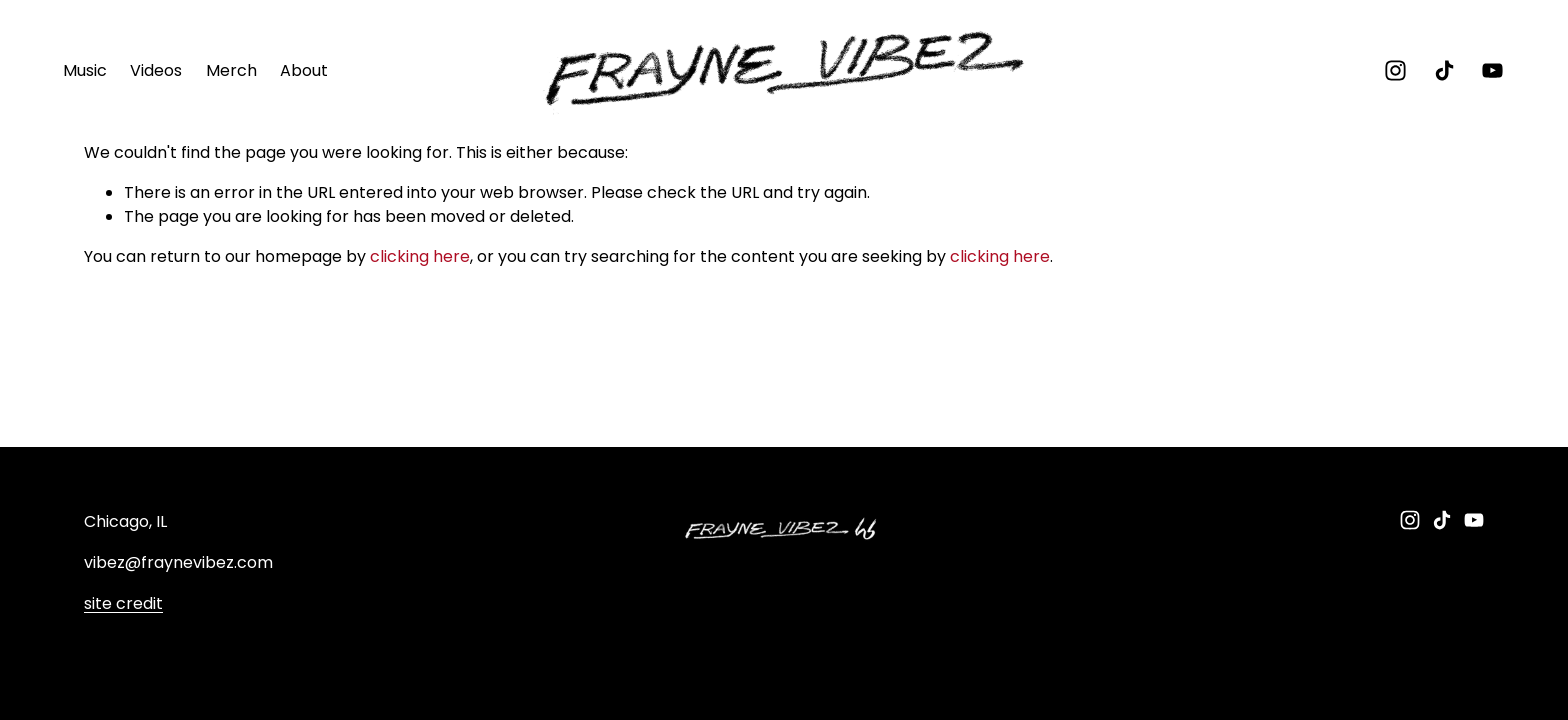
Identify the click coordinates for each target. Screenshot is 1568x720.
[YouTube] (1492, 70)
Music (85, 70)
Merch (231, 70)
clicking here (420, 256)
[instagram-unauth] (1395, 70)
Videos (156, 70)
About (304, 70)
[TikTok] (1444, 70)
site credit (123, 604)
